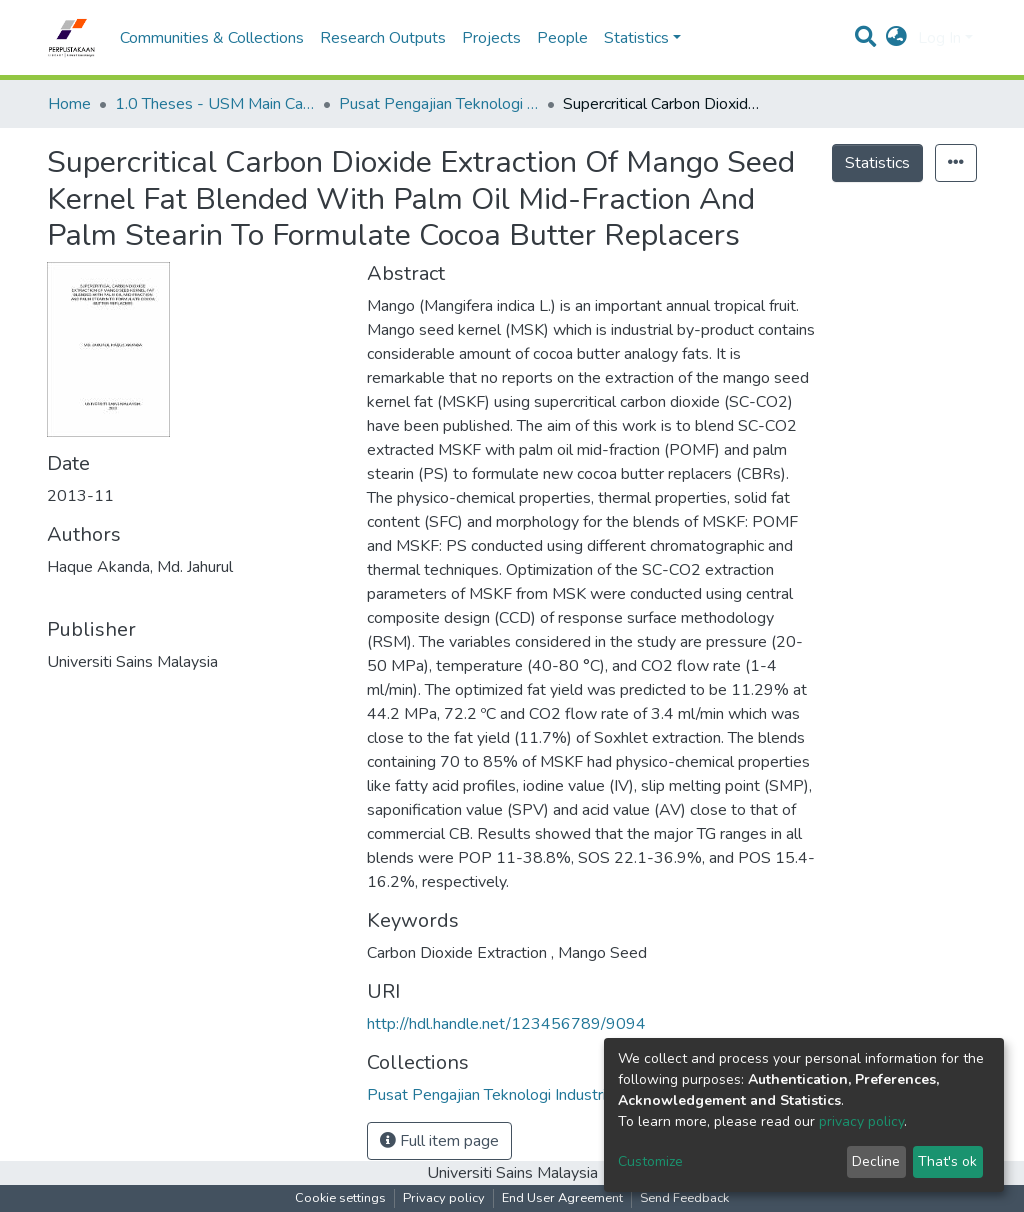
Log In (939, 38)
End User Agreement (562, 1198)
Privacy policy (444, 1198)
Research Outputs (383, 38)
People (562, 38)
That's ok (947, 1161)
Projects (491, 38)
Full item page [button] (439, 1141)
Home (69, 104)
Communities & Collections (212, 38)
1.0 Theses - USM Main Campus (215, 104)
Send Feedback (684, 1198)
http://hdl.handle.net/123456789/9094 (506, 1024)
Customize (650, 1161)
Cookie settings (340, 1198)
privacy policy (861, 1121)
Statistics (877, 163)
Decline (876, 1161)
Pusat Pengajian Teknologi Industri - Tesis (439, 104)
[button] (896, 38)
